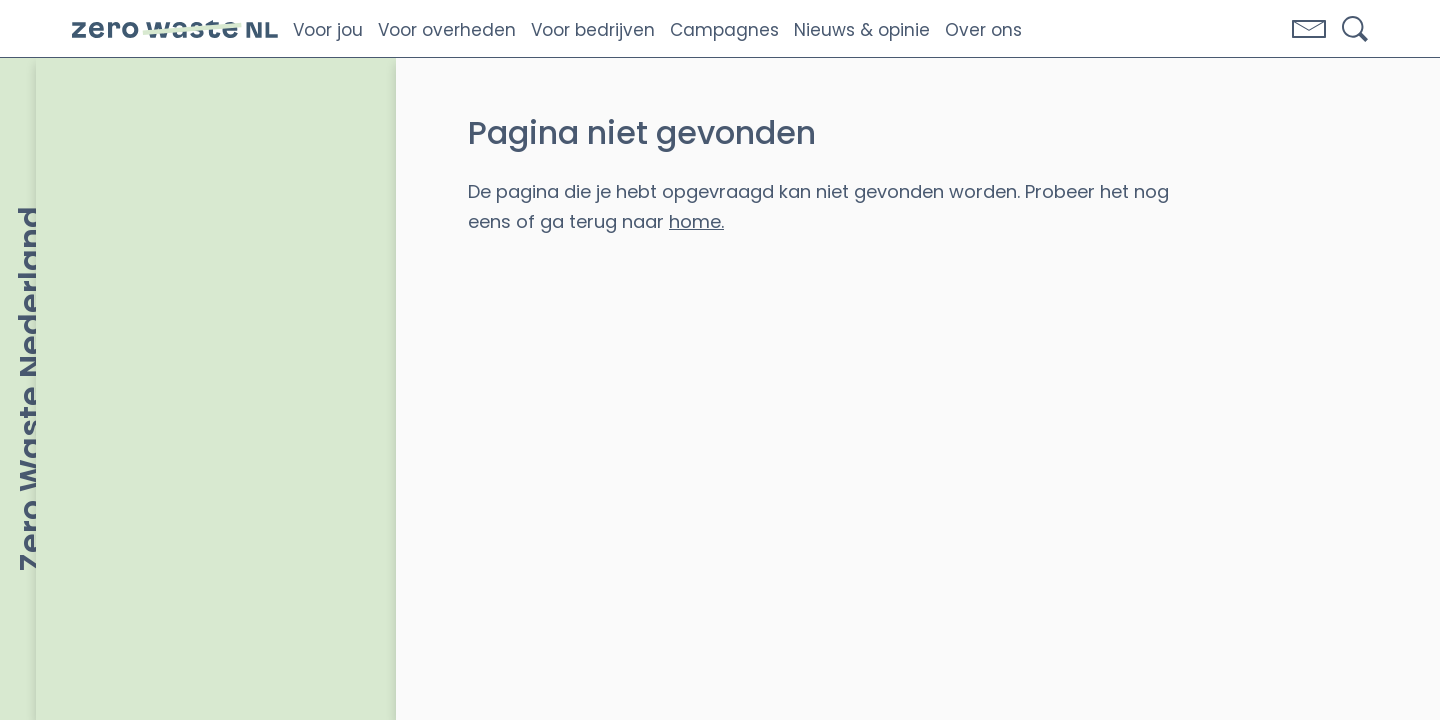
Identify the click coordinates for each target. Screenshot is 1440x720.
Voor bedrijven (593, 30)
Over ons (983, 30)
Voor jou (328, 30)
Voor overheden (447, 30)
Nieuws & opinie (862, 30)
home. (696, 221)
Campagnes (724, 30)
